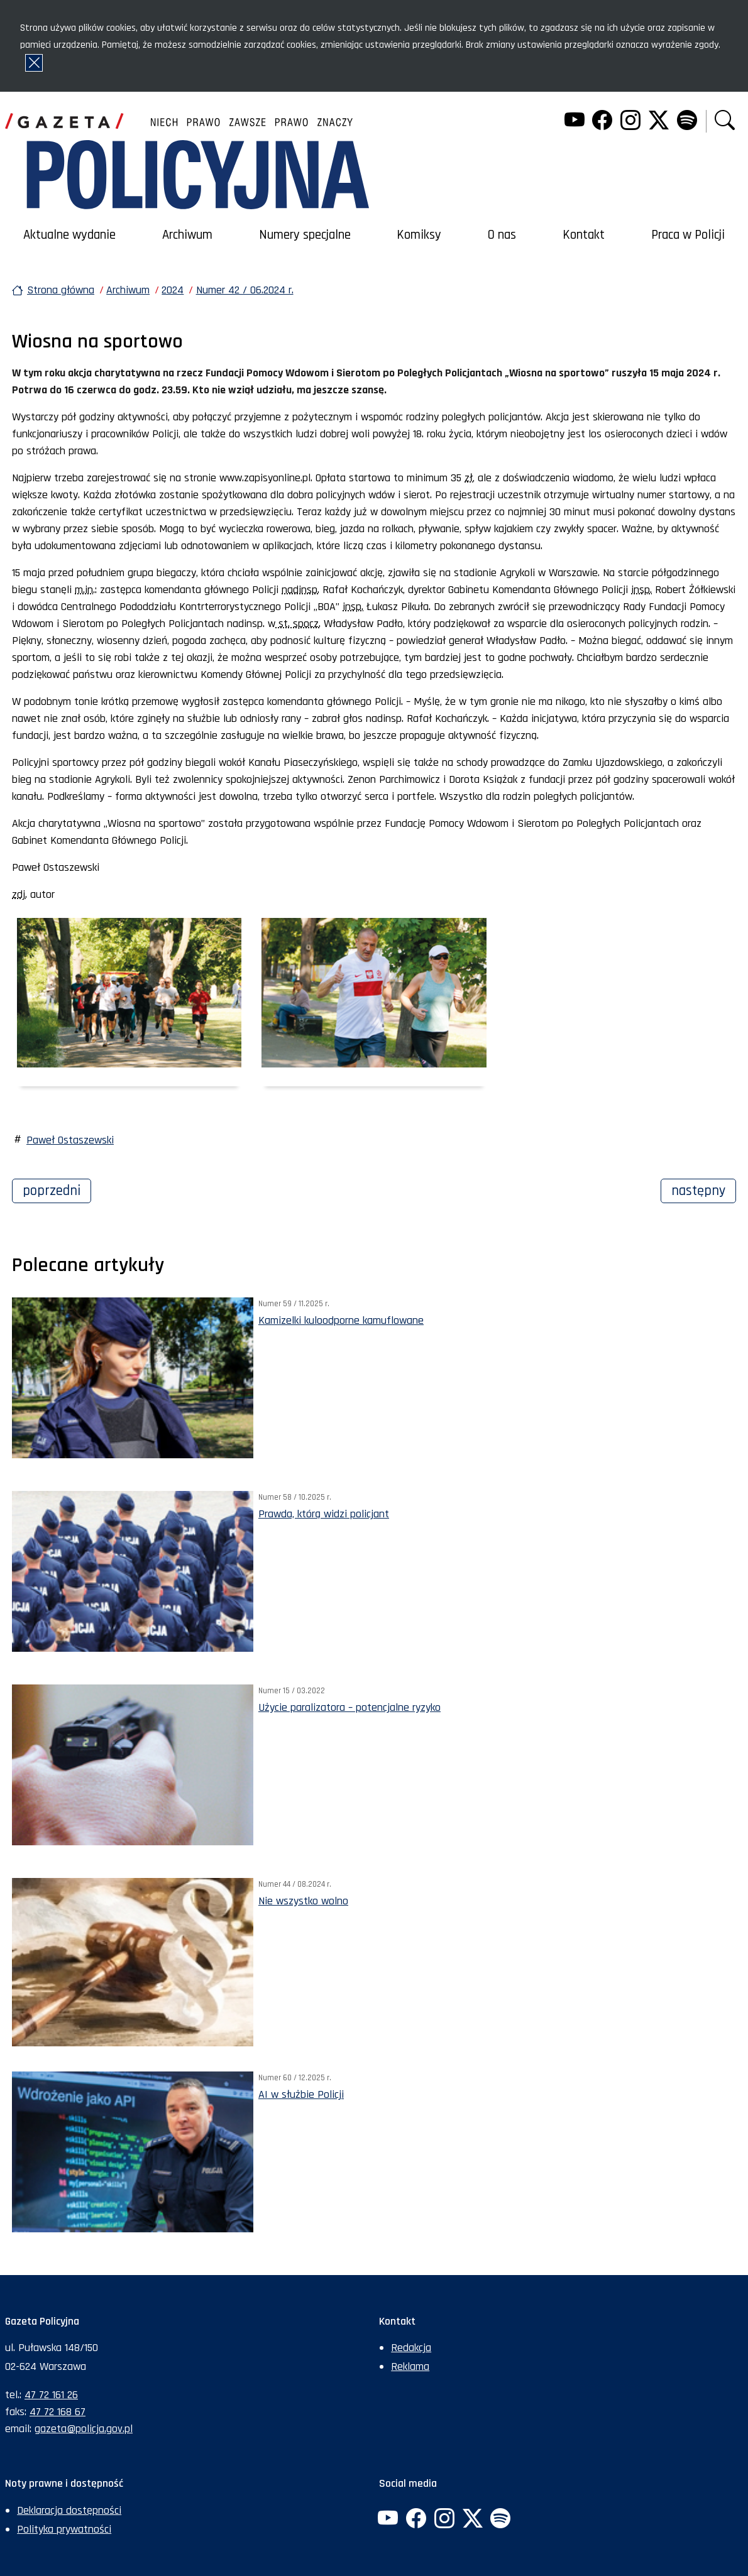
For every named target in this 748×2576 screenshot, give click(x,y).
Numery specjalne (305, 235)
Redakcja (411, 2347)
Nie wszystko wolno (303, 1901)
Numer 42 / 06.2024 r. (245, 290)
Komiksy (419, 235)
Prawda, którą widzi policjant (323, 1514)
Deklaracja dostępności (69, 2510)
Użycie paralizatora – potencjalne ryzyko (349, 1707)
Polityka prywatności (64, 2529)
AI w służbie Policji (301, 2094)
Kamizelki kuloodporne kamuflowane (341, 1320)
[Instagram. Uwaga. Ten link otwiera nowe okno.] (630, 121)
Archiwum (187, 235)
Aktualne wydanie (69, 235)
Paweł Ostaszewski (70, 1140)
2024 (173, 290)
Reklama (410, 2366)
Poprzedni (57, 1189)
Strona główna (60, 290)
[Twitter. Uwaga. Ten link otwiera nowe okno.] (659, 121)
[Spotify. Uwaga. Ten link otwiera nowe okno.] (686, 121)
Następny (703, 1189)
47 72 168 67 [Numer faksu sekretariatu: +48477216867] (57, 2411)
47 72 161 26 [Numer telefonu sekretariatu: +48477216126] (51, 2395)
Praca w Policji (688, 235)
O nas (502, 235)
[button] (725, 121)
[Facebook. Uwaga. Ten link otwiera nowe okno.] (602, 121)
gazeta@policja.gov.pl (84, 2428)
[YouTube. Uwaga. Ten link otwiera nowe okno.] (574, 121)
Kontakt (584, 235)
